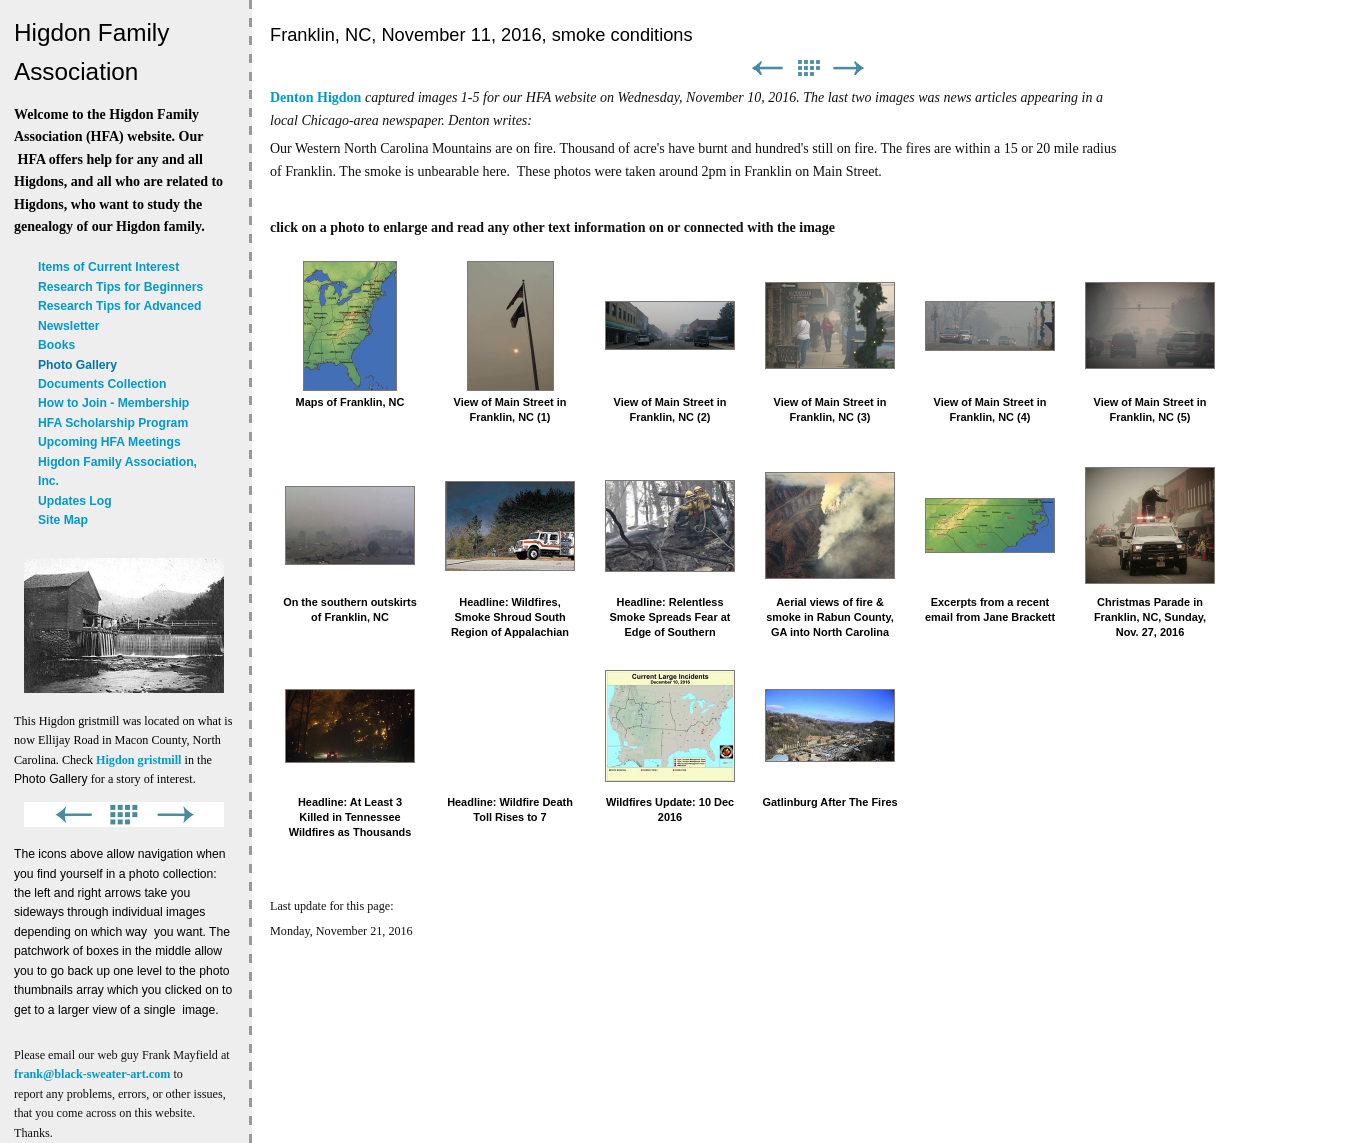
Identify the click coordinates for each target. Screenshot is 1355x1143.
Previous (767, 68)
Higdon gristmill (138, 760)
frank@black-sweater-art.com (92, 1074)
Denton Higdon (315, 97)
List (808, 68)
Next (849, 68)
